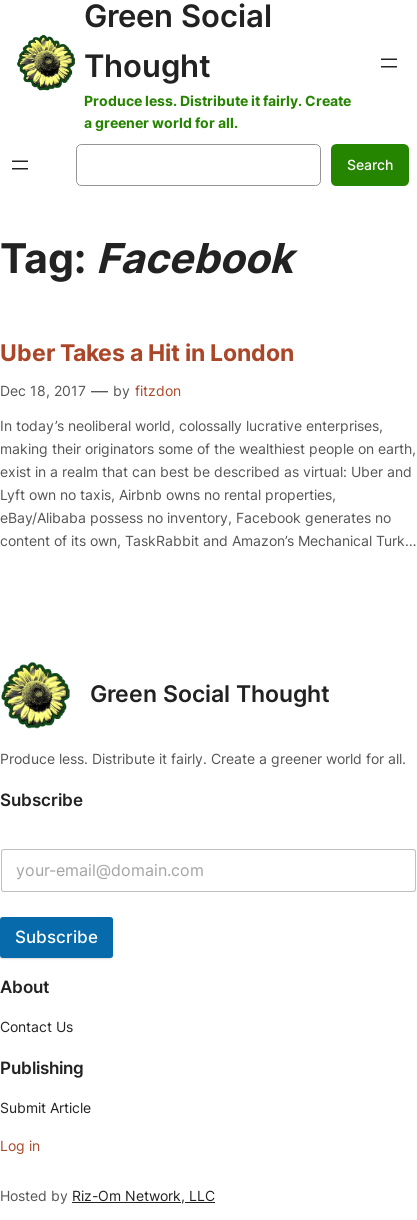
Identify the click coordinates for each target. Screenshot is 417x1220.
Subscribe (56, 937)
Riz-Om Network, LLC (143, 1195)
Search (370, 164)
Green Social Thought (210, 694)
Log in (20, 1145)
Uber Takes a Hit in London (147, 353)
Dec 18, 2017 (43, 390)
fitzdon (158, 390)
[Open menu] (389, 63)
